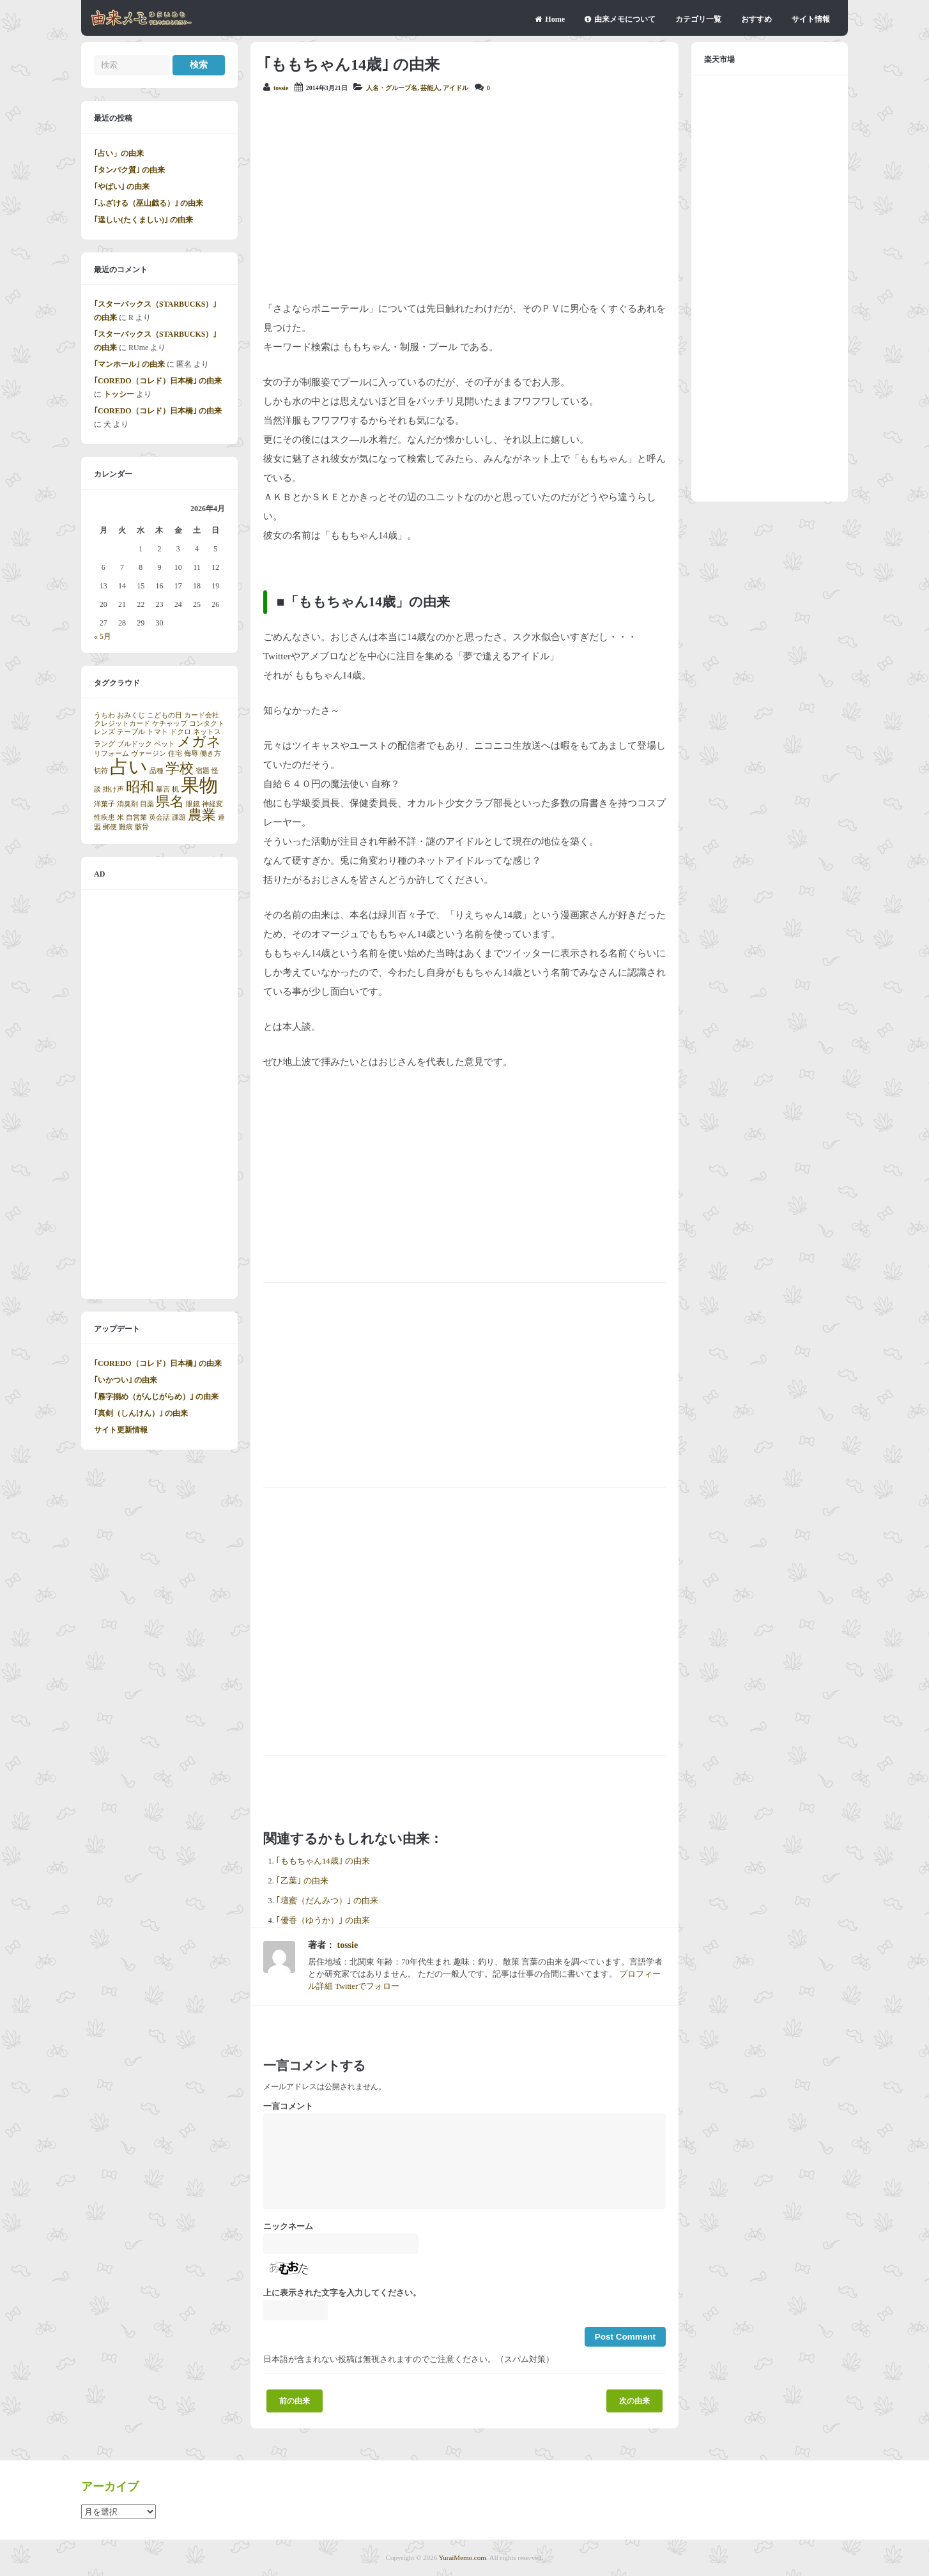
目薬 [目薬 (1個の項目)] (147, 804)
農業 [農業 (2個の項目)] (202, 815)
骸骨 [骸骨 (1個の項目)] (142, 827)
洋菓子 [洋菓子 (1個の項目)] (104, 804)
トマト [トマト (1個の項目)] (157, 731)
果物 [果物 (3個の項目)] (199, 785)
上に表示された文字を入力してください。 (342, 2292)
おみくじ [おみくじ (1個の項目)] (131, 715)
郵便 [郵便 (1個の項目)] (110, 827)
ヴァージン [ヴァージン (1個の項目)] (148, 753)
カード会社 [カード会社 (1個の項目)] (201, 715)
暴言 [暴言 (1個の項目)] (163, 789)
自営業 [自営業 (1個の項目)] (136, 817)
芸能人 (430, 87)
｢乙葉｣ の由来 (302, 1880)
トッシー (119, 394)
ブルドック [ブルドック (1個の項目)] (134, 743)
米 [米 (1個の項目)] (120, 817)
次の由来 (634, 2400)
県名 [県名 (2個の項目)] (170, 801)
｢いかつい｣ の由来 (125, 1380)
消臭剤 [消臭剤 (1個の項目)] (127, 804)
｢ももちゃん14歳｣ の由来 (323, 1861)
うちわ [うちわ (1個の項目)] (104, 715)
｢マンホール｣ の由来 (129, 364)
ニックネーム (288, 2226)
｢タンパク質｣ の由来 (129, 169)
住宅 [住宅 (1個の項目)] (175, 753)
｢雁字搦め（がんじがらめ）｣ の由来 (156, 1396)
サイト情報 (811, 19)
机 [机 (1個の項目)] (175, 789)
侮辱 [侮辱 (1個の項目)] (191, 753)
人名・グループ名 (391, 87)
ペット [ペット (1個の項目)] (164, 743)
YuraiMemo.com (462, 2557)
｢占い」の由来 (119, 153)
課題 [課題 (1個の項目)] (179, 817)
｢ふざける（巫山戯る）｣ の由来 (148, 203)
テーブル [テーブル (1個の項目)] (131, 731)
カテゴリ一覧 (698, 19)
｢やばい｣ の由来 (122, 186)
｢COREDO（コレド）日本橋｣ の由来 (158, 380)
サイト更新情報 (121, 1429)
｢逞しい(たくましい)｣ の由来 (143, 219)
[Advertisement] (464, 196)
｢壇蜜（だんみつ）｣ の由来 (327, 1900)
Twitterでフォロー (367, 1986)
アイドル (455, 87)
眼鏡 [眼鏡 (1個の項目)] (193, 804)
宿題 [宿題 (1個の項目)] (203, 770)
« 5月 (102, 636)
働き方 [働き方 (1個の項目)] (210, 753)
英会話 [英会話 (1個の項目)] (159, 817)
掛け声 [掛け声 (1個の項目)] (113, 789)
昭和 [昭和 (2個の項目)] (140, 787)
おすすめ (756, 19)
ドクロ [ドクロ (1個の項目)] (180, 731)
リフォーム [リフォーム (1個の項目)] (111, 753)
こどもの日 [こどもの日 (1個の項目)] (164, 715)
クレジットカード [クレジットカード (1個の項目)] (122, 723)
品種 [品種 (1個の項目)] (157, 770)
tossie (280, 87)
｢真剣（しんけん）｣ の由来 (141, 1413)
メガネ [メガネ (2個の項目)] (199, 741)
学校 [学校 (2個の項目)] (179, 768)
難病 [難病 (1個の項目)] (126, 827)
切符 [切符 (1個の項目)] (101, 770)
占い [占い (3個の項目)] (129, 766)
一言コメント (288, 2106)
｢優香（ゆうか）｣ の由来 (323, 1920)
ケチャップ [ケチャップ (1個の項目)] (169, 723)
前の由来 (294, 2400)
